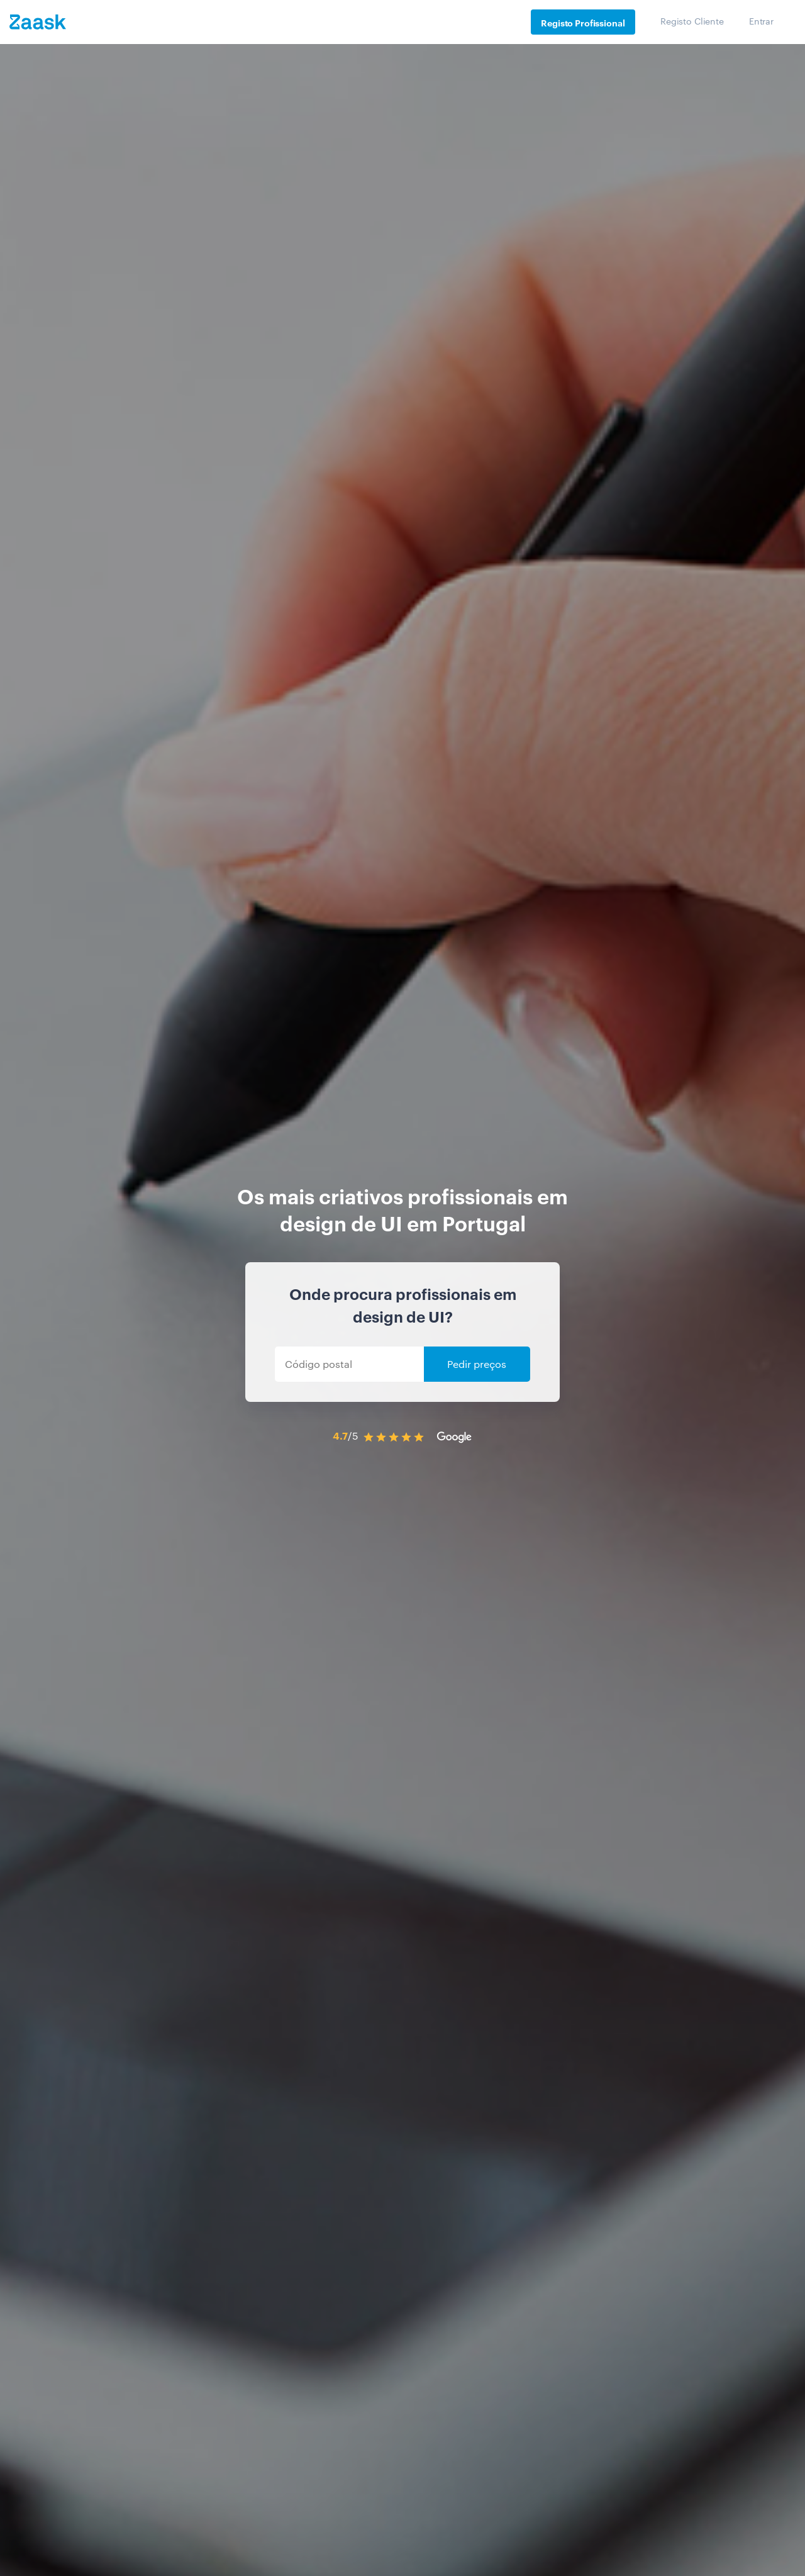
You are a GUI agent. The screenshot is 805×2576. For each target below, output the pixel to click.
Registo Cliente (692, 20)
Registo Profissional (583, 22)
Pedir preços (476, 1363)
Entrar (761, 20)
